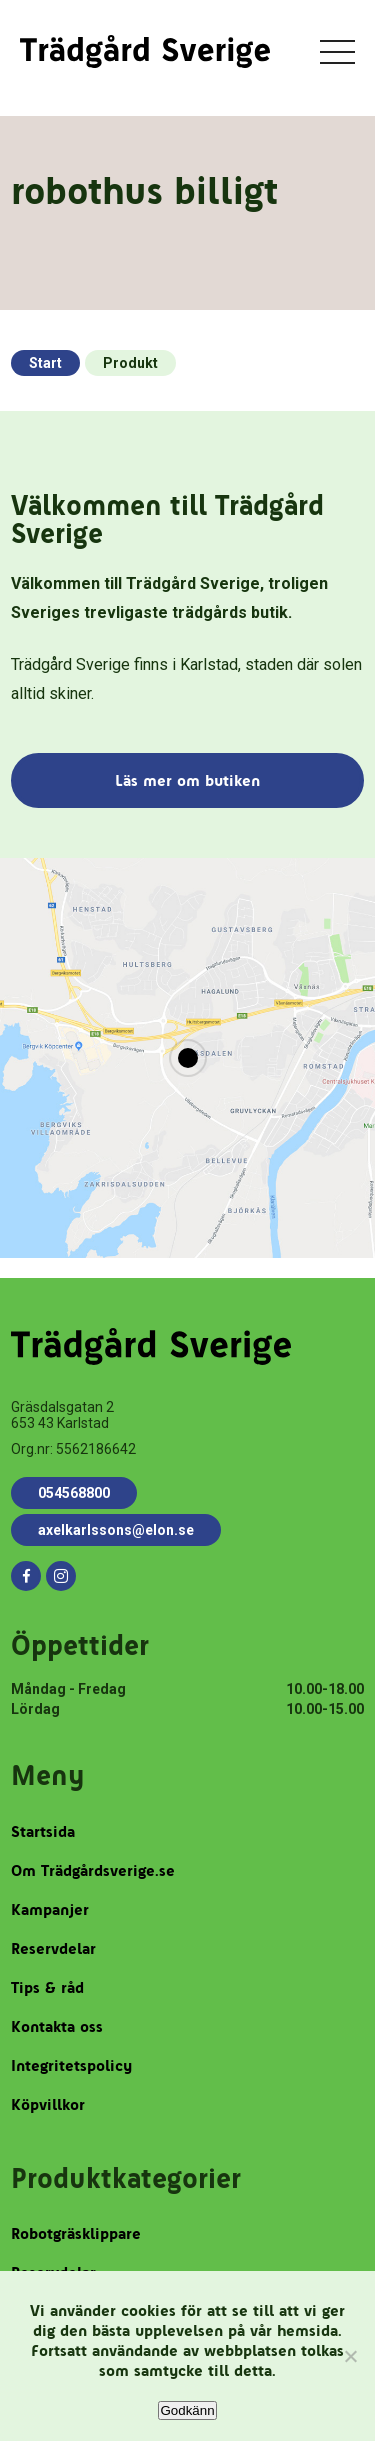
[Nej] (350, 2356)
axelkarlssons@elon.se (116, 1530)
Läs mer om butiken (187, 780)
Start (45, 363)
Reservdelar (53, 1948)
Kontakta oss (57, 2026)
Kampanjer (50, 1909)
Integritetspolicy (71, 2065)
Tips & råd (47, 1987)
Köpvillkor (48, 2104)
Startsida (43, 1831)
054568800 (74, 1493)
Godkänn (187, 2410)
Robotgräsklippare (76, 2233)
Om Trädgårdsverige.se (93, 1870)
